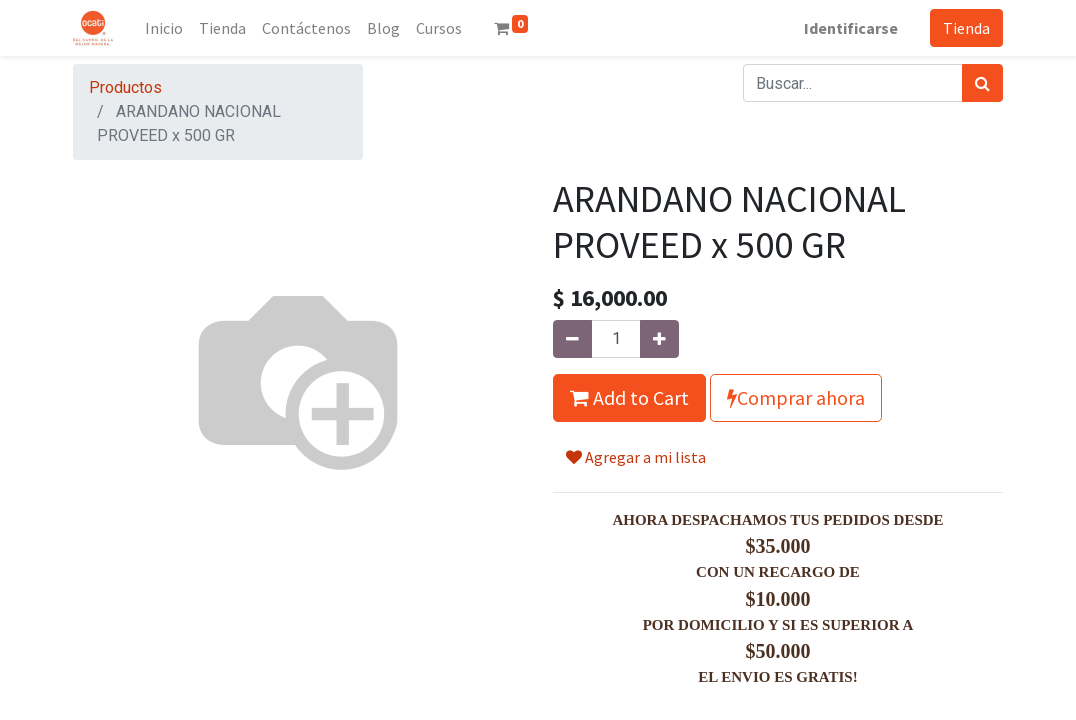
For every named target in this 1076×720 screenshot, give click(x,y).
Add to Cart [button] (629, 397)
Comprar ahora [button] (796, 397)
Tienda (966, 28)
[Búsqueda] (982, 83)
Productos (125, 87)
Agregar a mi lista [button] (636, 457)
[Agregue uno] (659, 339)
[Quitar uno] (572, 339)
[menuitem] (164, 28)
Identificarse (851, 28)
